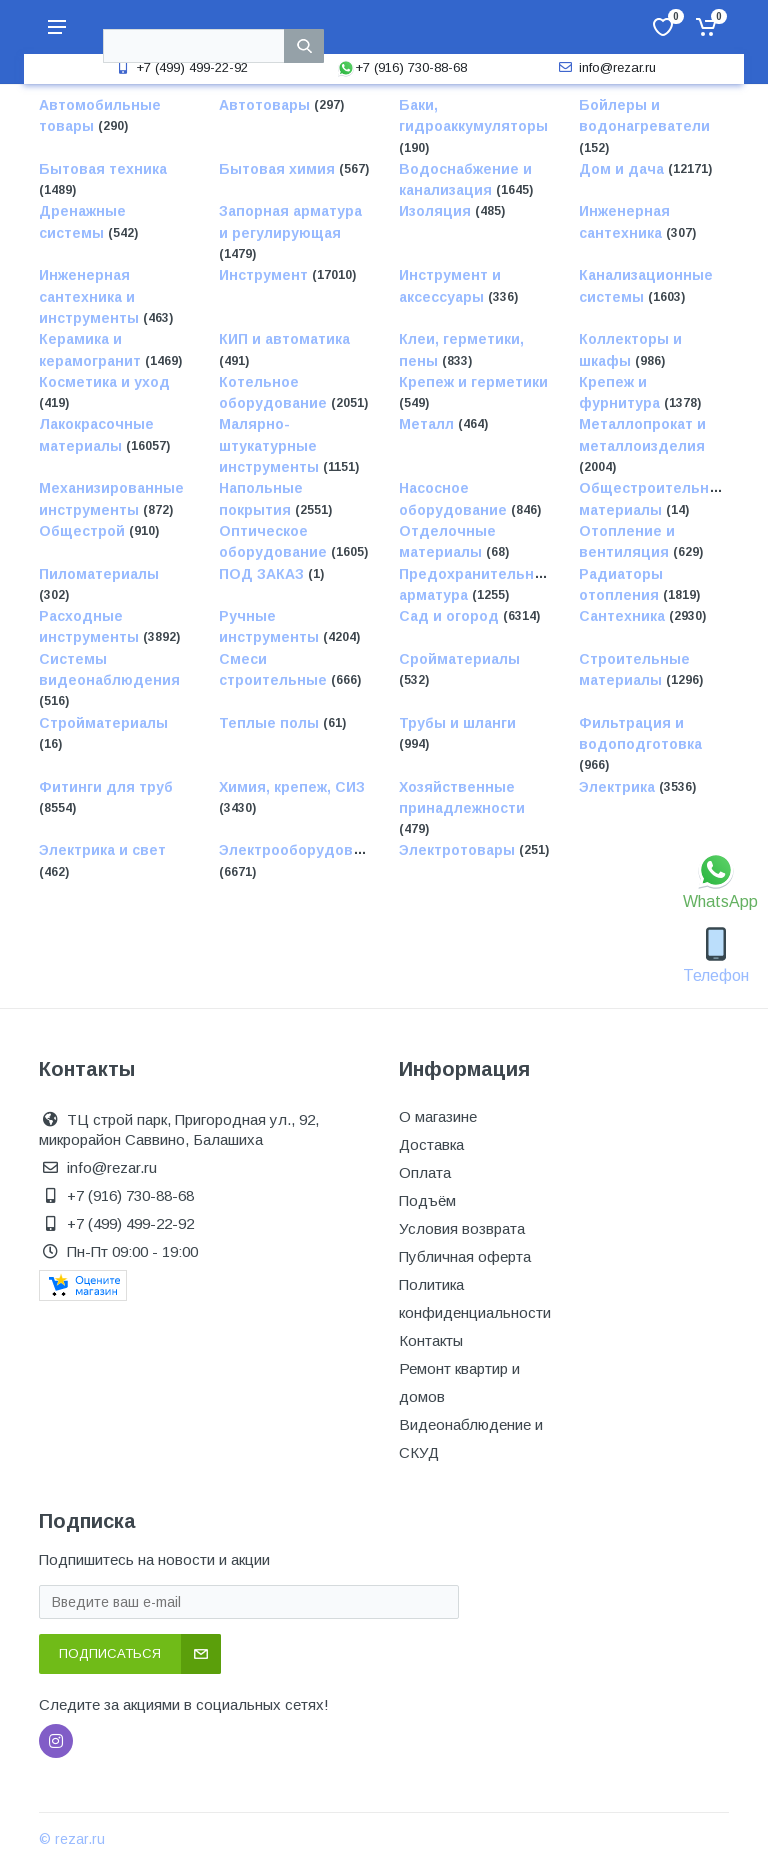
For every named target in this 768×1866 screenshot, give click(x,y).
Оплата (425, 1172)
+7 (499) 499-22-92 (180, 67)
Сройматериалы (459, 659)
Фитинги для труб (106, 787)
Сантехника (624, 616)
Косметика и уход (104, 382)
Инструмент (265, 276)
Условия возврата (462, 1228)
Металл (428, 425)
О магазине (438, 1116)
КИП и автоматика (284, 340)
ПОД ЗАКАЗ (263, 574)
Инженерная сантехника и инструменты (91, 297)
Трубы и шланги (457, 723)
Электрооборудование (303, 851)
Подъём (427, 1200)
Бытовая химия (279, 169)
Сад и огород (451, 616)
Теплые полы (271, 723)
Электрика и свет (102, 851)
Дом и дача (623, 169)
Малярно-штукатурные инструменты (271, 446)
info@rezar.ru (605, 67)
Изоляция (437, 212)
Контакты (431, 1340)
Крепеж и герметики (473, 382)
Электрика (619, 787)
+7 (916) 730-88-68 (402, 67)
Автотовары (266, 105)
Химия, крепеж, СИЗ (292, 787)
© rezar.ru (72, 1839)
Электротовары (459, 851)
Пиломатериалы (99, 574)
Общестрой (84, 531)
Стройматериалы (103, 723)
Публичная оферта (465, 1256)
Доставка (431, 1144)
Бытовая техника (103, 169)
